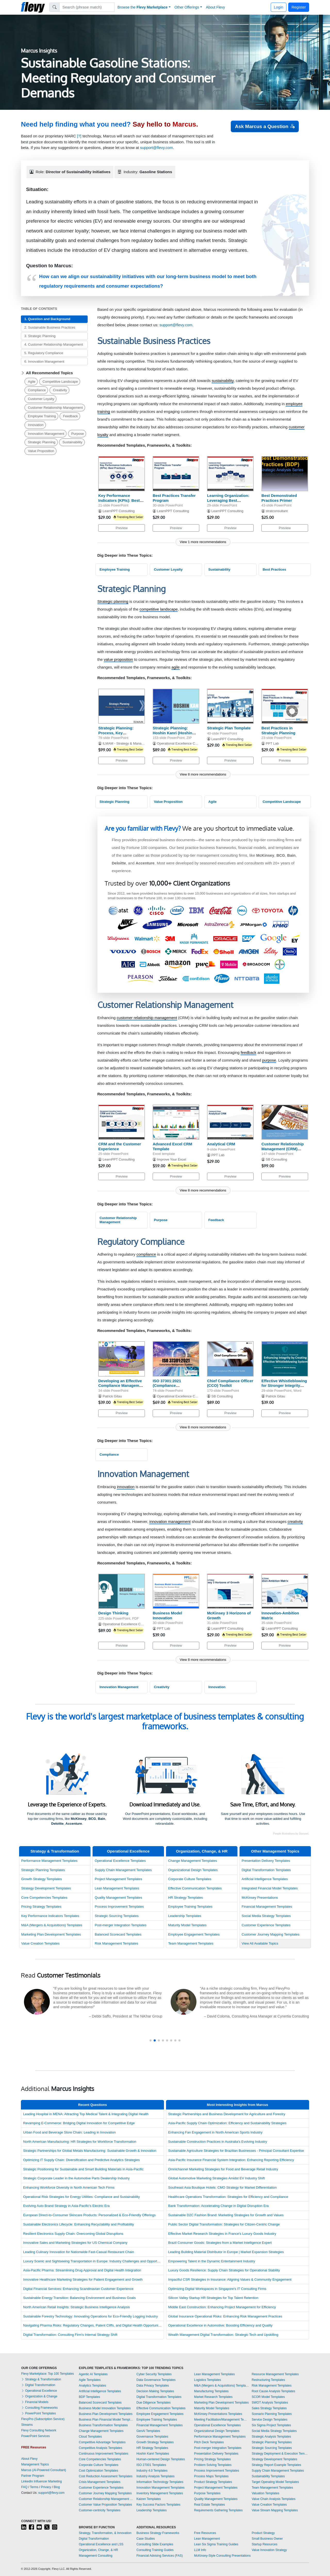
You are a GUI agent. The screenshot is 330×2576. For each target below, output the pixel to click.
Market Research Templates (213, 2397)
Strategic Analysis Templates (271, 2436)
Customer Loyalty (41, 399)
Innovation (36, 425)
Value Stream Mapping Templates (275, 2510)
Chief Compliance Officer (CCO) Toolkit (230, 1383)
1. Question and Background (47, 319)
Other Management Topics (275, 1851)
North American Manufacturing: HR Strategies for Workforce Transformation (79, 2142)
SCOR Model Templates (268, 2397)
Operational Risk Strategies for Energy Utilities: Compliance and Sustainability (81, 2197)
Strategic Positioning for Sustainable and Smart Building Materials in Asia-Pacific (83, 2169)
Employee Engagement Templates (193, 1934)
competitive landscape (158, 609)
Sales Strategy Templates (269, 2408)
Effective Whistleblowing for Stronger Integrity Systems (284, 1386)
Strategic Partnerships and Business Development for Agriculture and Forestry (226, 2114)
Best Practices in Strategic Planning (278, 730)
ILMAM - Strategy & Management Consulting (136, 743)
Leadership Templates (184, 1916)
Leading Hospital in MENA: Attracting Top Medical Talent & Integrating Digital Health (85, 2114)
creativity (295, 1521)
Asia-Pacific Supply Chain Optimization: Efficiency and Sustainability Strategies (227, 2123)
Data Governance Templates (156, 2380)
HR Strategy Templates (185, 1897)
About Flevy (215, 7)
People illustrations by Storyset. (291, 1833)
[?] (79, 136)
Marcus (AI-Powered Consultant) (43, 2470)
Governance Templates (152, 2436)
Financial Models (34, 2402)
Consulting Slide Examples (154, 2544)
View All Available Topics (260, 1943)
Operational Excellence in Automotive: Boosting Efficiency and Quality (220, 2325)
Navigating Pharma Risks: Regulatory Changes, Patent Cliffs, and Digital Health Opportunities (93, 2325)
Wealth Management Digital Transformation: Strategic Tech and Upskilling (223, 2335)
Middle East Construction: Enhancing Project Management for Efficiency (222, 2307)
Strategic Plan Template (229, 728)
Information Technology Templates (159, 2482)
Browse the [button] (143, 7)
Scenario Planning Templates (272, 2414)
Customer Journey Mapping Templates (270, 1934)
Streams (27, 2425)
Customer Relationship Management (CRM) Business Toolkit (282, 1149)
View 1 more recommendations (203, 542)
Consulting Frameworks (39, 2408)
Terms (34, 2487)
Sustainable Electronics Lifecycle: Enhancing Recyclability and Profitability (78, 2224)
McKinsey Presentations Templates (218, 2414)
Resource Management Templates (275, 2374)
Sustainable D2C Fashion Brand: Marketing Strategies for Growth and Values (226, 2215)
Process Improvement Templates (119, 1906)
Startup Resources (264, 2544)
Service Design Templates (269, 2419)
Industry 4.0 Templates (152, 2470)
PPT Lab (272, 743)
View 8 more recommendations (203, 774)
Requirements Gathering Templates (218, 2510)
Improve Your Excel (171, 1159)
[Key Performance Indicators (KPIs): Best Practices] (121, 473)
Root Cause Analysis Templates (273, 2391)
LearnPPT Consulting (119, 511)
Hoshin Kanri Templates (152, 2453)
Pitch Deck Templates (209, 2442)
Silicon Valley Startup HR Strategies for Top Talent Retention (213, 2298)
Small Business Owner (267, 2538)
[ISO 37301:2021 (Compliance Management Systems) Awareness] (176, 1358)
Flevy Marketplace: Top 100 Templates (47, 2373)
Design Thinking (113, 1613)
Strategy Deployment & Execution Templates (280, 2453)
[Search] (87, 7)
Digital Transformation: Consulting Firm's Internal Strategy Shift (70, 2335)
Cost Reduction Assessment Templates (106, 2476)
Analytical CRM (221, 1144)
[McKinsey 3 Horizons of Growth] (230, 1591)
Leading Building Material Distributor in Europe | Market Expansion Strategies (226, 2252)
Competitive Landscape (60, 382)
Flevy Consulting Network (38, 2430)
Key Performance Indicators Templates (50, 1916)
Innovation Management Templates (160, 2487)
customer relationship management (147, 1017)
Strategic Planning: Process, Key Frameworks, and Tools (119, 733)
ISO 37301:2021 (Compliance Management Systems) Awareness (174, 1388)
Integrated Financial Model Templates (270, 1888)
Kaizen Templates (148, 2499)
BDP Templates (89, 2397)
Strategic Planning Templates (43, 1870)
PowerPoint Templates (38, 2413)
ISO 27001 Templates (151, 2465)
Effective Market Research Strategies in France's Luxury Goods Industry (222, 2234)
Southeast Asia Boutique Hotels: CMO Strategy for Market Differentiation (222, 2187)
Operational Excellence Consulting (183, 743)
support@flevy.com (156, 147)
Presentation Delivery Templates (266, 1861)
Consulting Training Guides (155, 2550)
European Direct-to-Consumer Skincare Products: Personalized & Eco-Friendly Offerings (89, 2215)
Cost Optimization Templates (98, 2470)
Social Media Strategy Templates (266, 1916)
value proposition (118, 659)
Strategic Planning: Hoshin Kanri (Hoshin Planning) (172, 733)
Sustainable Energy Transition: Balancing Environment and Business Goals (79, 2298)
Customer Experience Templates (266, 1925)
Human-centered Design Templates (160, 2459)
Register (299, 7)
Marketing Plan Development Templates (51, 1934)
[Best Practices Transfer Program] (176, 473)
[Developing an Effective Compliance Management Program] (121, 1358)
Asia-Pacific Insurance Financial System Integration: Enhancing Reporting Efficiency (231, 2160)
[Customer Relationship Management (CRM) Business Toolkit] (284, 1122)
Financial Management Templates (267, 1906)
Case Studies (145, 2538)
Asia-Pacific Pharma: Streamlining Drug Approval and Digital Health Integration (82, 2270)
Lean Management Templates (117, 1888)
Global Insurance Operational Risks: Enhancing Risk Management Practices (225, 2316)
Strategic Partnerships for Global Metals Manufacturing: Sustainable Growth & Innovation (89, 2151)
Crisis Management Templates (99, 2482)
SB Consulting (276, 1159)
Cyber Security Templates (154, 2374)
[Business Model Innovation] (176, 1591)
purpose (269, 1060)
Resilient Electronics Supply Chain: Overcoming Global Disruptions (73, 2234)
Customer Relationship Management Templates (106, 2499)
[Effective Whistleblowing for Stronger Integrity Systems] (284, 1358)
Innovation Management (46, 434)
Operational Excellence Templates (120, 1861)
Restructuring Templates (268, 2380)
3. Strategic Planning (39, 336)
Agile (31, 382)
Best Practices (274, 569)
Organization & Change (39, 2396)
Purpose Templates (207, 2493)
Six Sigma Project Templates (271, 2425)
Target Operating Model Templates (275, 2482)
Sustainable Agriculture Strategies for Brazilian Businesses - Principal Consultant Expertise (236, 2151)
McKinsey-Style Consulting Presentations (222, 2555)
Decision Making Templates (155, 2391)
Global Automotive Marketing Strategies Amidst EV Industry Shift (216, 2178)
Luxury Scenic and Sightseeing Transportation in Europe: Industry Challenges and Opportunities (95, 2261)
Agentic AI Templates (93, 2374)
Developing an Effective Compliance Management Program (121, 1386)
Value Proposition (41, 451)
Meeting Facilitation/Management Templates (221, 2419)
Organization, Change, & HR (201, 1851)
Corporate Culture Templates (189, 1879)
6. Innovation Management (44, 361)
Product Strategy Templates (213, 2482)
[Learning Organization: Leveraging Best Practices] (230, 473)
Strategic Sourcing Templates (116, 1916)
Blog (57, 2487)
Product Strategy (263, 2533)
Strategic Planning (41, 442)
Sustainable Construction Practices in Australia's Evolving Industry (217, 2142)
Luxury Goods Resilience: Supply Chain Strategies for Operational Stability (224, 2270)
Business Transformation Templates (103, 2425)
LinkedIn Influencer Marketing (41, 2481)
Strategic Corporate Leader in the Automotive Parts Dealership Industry (76, 2178)
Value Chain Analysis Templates (273, 2499)
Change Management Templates (192, 1861)
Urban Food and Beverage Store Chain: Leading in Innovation (69, 2132)
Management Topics (35, 2464)
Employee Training (42, 416)
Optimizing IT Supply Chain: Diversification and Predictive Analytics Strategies (81, 2160)
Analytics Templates (92, 2385)
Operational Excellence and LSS (101, 2544)
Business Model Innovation (167, 1615)
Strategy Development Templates (46, 1888)
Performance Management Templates (49, 1861)
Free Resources (205, 2533)
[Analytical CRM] (230, 1122)
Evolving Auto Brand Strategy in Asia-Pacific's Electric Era (66, 2206)
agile (175, 667)
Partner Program (32, 2476)
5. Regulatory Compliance (43, 353)
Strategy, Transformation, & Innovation (105, 2533)
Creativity (60, 390)
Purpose (77, 434)
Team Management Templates (190, 1943)
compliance (146, 1254)
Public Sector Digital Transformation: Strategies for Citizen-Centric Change (224, 2224)
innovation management (170, 1521)
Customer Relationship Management (55, 408)
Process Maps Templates (211, 2476)
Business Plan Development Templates (106, 2414)
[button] (151, 2040)
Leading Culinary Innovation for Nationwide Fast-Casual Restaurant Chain (78, 2252)
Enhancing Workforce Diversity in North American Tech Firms (68, 2187)
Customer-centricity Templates (99, 2510)
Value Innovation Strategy (269, 2550)
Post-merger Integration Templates (120, 1925)
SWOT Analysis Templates (270, 2402)
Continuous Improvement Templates (103, 2453)
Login (278, 7)
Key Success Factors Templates (158, 2504)
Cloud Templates (90, 2436)
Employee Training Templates (190, 1906)
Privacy (46, 2487)
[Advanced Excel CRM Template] (176, 1122)
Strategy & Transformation (54, 1851)
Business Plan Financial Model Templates (106, 2419)
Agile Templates (90, 2380)
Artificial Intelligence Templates (265, 1879)
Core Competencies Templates (44, 1897)
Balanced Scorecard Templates (118, 1934)
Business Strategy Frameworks (157, 2533)
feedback (248, 1052)
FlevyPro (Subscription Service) (42, 2419)
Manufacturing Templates (211, 2391)
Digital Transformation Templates (266, 1870)
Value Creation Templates (40, 1943)
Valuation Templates (265, 2493)
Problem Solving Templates (213, 2465)
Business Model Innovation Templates (105, 2408)
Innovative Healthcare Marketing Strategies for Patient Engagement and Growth (83, 2279)
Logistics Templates (207, 2380)
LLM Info (200, 2550)
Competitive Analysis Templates (100, 2448)
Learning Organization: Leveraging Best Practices (228, 500)
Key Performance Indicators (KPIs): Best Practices (119, 500)
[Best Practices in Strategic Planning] (284, 706)
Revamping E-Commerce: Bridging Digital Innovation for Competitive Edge (79, 2123)
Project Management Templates (118, 1879)
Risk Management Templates (116, 1943)
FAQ (24, 2487)
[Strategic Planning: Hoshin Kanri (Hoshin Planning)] (176, 706)
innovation (125, 1487)
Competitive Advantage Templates (102, 2442)
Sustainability (72, 442)
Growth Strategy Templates (41, 1879)
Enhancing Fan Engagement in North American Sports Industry (215, 2132)
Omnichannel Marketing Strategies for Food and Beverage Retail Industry (223, 2169)
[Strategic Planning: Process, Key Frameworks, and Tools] (121, 706)
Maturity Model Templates (187, 1925)
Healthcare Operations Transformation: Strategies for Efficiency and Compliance (228, 2197)
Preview (122, 528)
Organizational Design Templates (193, 1870)
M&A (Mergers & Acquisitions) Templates (51, 1925)
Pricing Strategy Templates (41, 1906)
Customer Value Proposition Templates (105, 2504)
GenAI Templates (148, 2431)
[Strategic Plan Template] (230, 706)
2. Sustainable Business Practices (49, 327)
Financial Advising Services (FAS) (159, 2555)
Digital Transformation (38, 2385)
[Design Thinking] (121, 1591)
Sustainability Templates (268, 2476)
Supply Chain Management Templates (123, 1870)
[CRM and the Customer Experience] (121, 1122)
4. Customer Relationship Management (53, 344)
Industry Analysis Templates (155, 2476)
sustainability (223, 380)
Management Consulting (95, 2555)
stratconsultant (277, 511)
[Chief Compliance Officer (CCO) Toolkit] (230, 1358)
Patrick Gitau (112, 1396)
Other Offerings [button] (187, 7)
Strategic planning (112, 601)
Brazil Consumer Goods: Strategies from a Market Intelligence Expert (219, 2243)
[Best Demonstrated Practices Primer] (284, 473)
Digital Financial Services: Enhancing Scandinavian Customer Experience (78, 2289)
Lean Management (207, 2538)
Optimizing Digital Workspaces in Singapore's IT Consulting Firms (217, 2289)
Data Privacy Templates (152, 2385)
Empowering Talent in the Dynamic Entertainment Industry (211, 2261)
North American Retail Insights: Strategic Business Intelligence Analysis (76, 2307)
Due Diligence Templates (153, 2402)
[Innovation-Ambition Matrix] (284, 1591)
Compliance (37, 390)
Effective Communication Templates (195, 1888)
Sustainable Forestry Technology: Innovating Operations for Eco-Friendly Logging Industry (90, 2316)
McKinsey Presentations (260, 1897)
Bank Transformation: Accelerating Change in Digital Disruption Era (218, 2206)
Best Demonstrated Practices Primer (279, 498)
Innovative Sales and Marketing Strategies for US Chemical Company (75, 2243)
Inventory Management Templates (159, 2493)
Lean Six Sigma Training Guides (216, 2544)
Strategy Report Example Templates (276, 2465)
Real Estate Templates (209, 2504)
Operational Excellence (128, 1851)
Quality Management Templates (118, 1897)
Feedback (70, 416)
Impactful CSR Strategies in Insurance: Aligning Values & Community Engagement (230, 2279)
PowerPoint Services (35, 2436)
